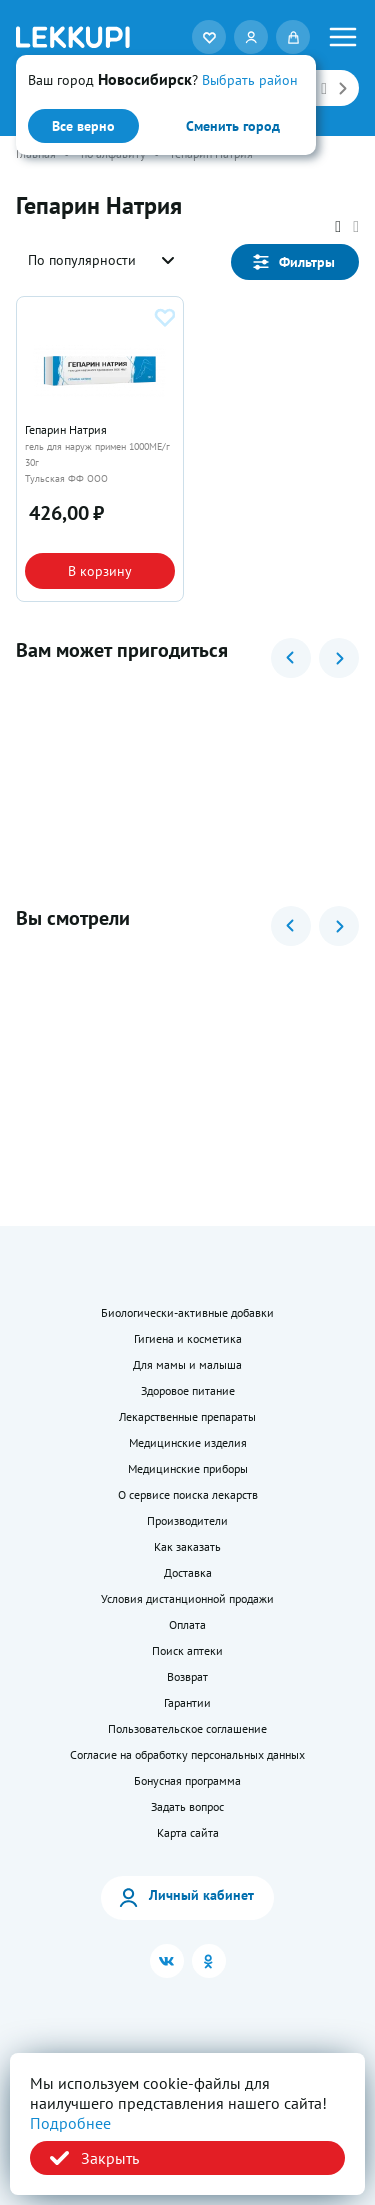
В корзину (100, 571)
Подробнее (70, 2123)
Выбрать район (250, 80)
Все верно (83, 126)
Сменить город (233, 126)
